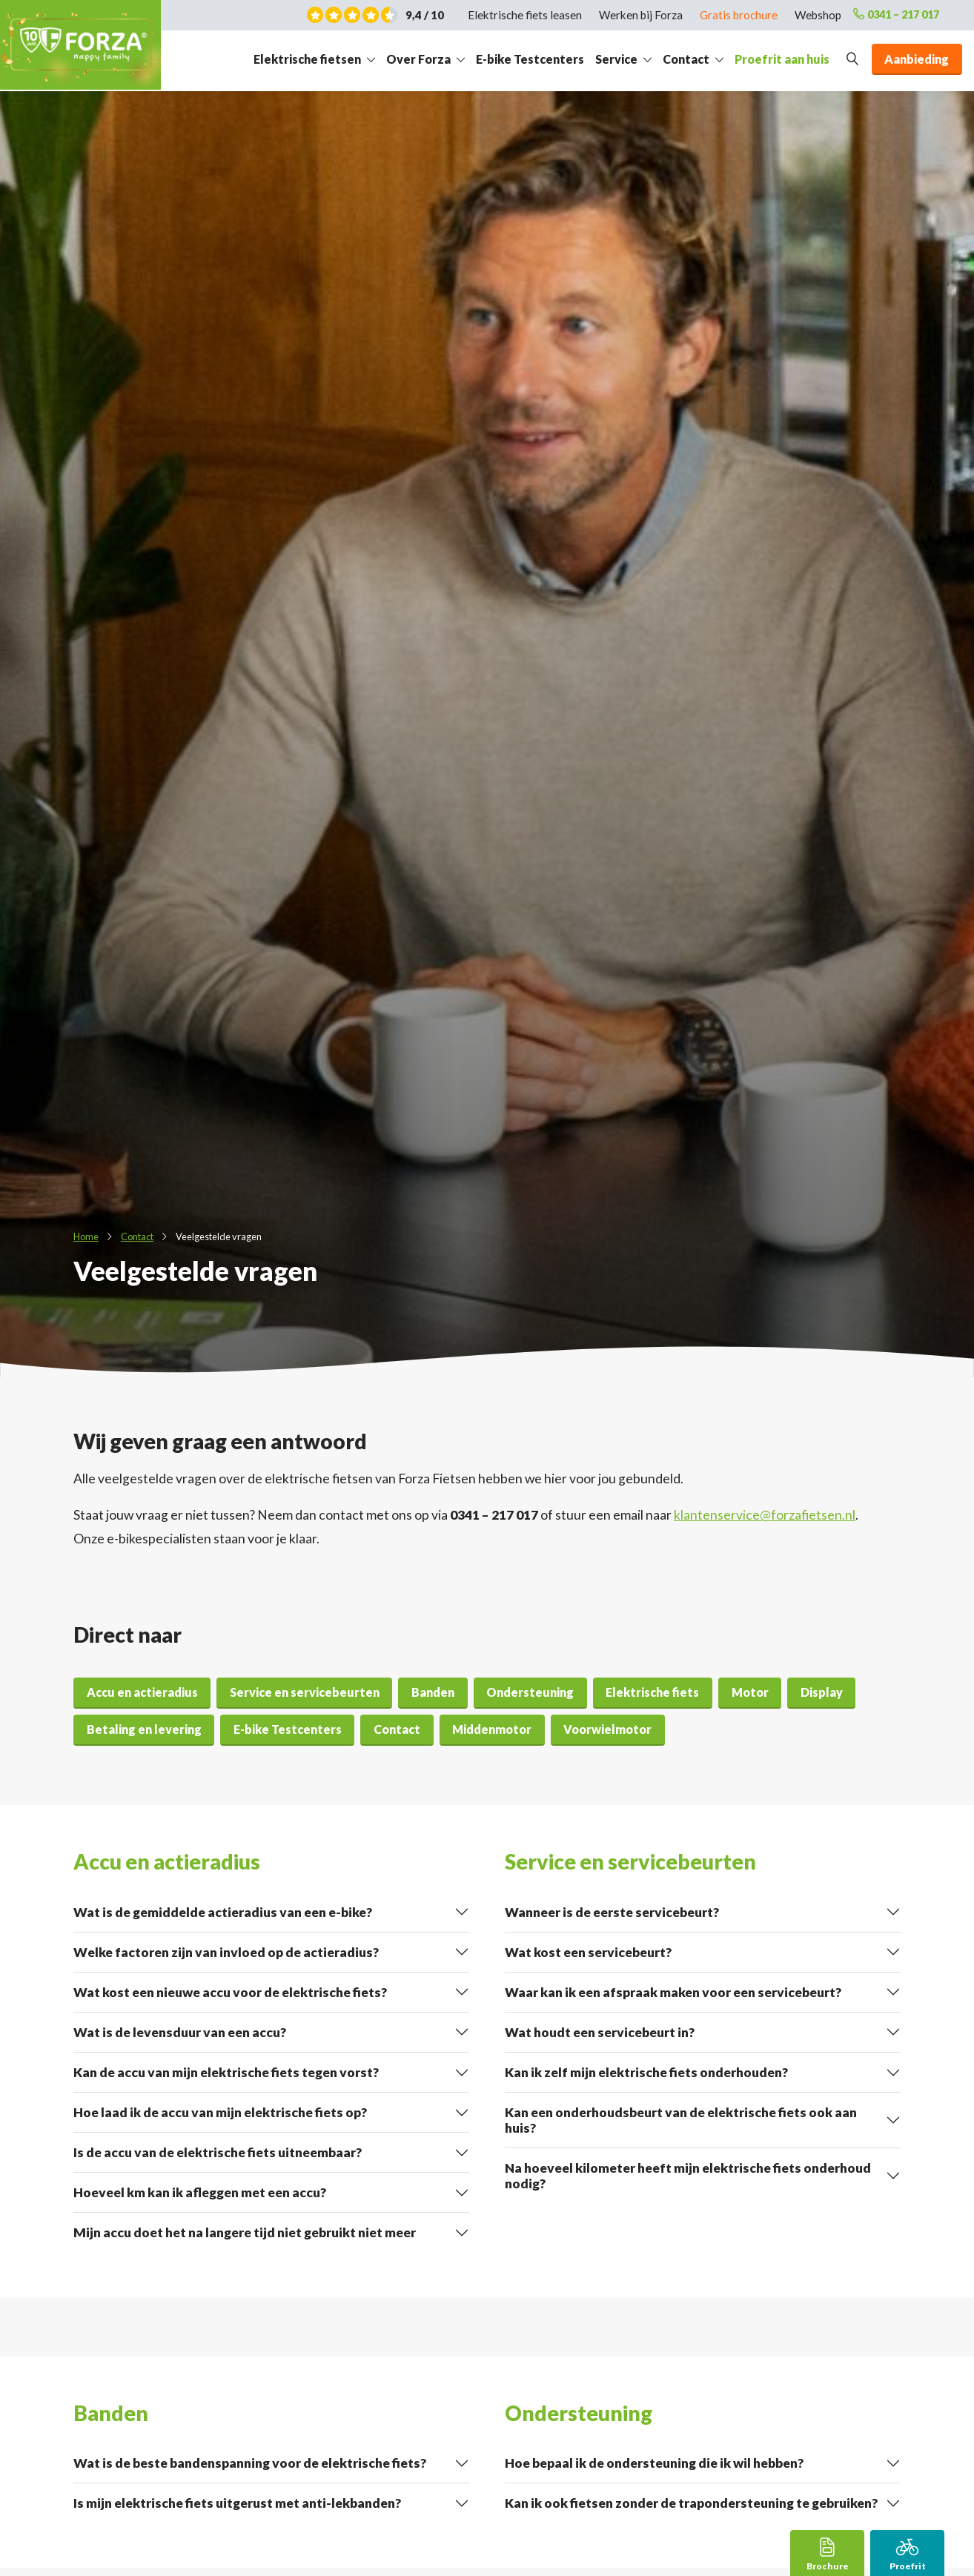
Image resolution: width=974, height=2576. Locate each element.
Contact (686, 59)
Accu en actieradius (142, 1692)
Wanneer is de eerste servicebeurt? (612, 1912)
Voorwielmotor (607, 1729)
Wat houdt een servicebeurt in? (600, 2032)
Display (822, 1692)
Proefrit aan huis (782, 59)
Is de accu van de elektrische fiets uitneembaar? (217, 2152)
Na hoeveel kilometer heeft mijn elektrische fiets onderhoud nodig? (688, 2175)
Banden (432, 1692)
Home (86, 1236)
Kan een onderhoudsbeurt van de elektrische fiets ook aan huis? (681, 2120)
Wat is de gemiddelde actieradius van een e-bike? (222, 1912)
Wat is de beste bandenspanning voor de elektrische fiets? (249, 2463)
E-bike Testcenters (530, 59)
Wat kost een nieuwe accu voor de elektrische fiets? (230, 1992)
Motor (750, 1692)
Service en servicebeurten (305, 1692)
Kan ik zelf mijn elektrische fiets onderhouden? (646, 2072)
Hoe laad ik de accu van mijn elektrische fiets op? (220, 2112)
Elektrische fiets (652, 1692)
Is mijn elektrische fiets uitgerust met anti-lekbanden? (237, 2503)
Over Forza (418, 59)
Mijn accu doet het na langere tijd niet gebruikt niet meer (244, 2232)
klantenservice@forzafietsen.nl (764, 1515)
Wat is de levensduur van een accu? (179, 2032)
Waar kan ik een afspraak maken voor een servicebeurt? (673, 1992)
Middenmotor (491, 1729)
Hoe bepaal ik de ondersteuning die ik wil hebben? (654, 2463)
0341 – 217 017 (891, 14)
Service (616, 59)
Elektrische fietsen (307, 59)
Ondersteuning (530, 1692)
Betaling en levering (144, 1729)
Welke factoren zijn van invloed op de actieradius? (226, 1952)
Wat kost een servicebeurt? (588, 1952)
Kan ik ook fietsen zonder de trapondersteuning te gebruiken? (691, 2503)
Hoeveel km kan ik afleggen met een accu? (199, 2192)
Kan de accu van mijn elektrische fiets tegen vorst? (226, 2072)
